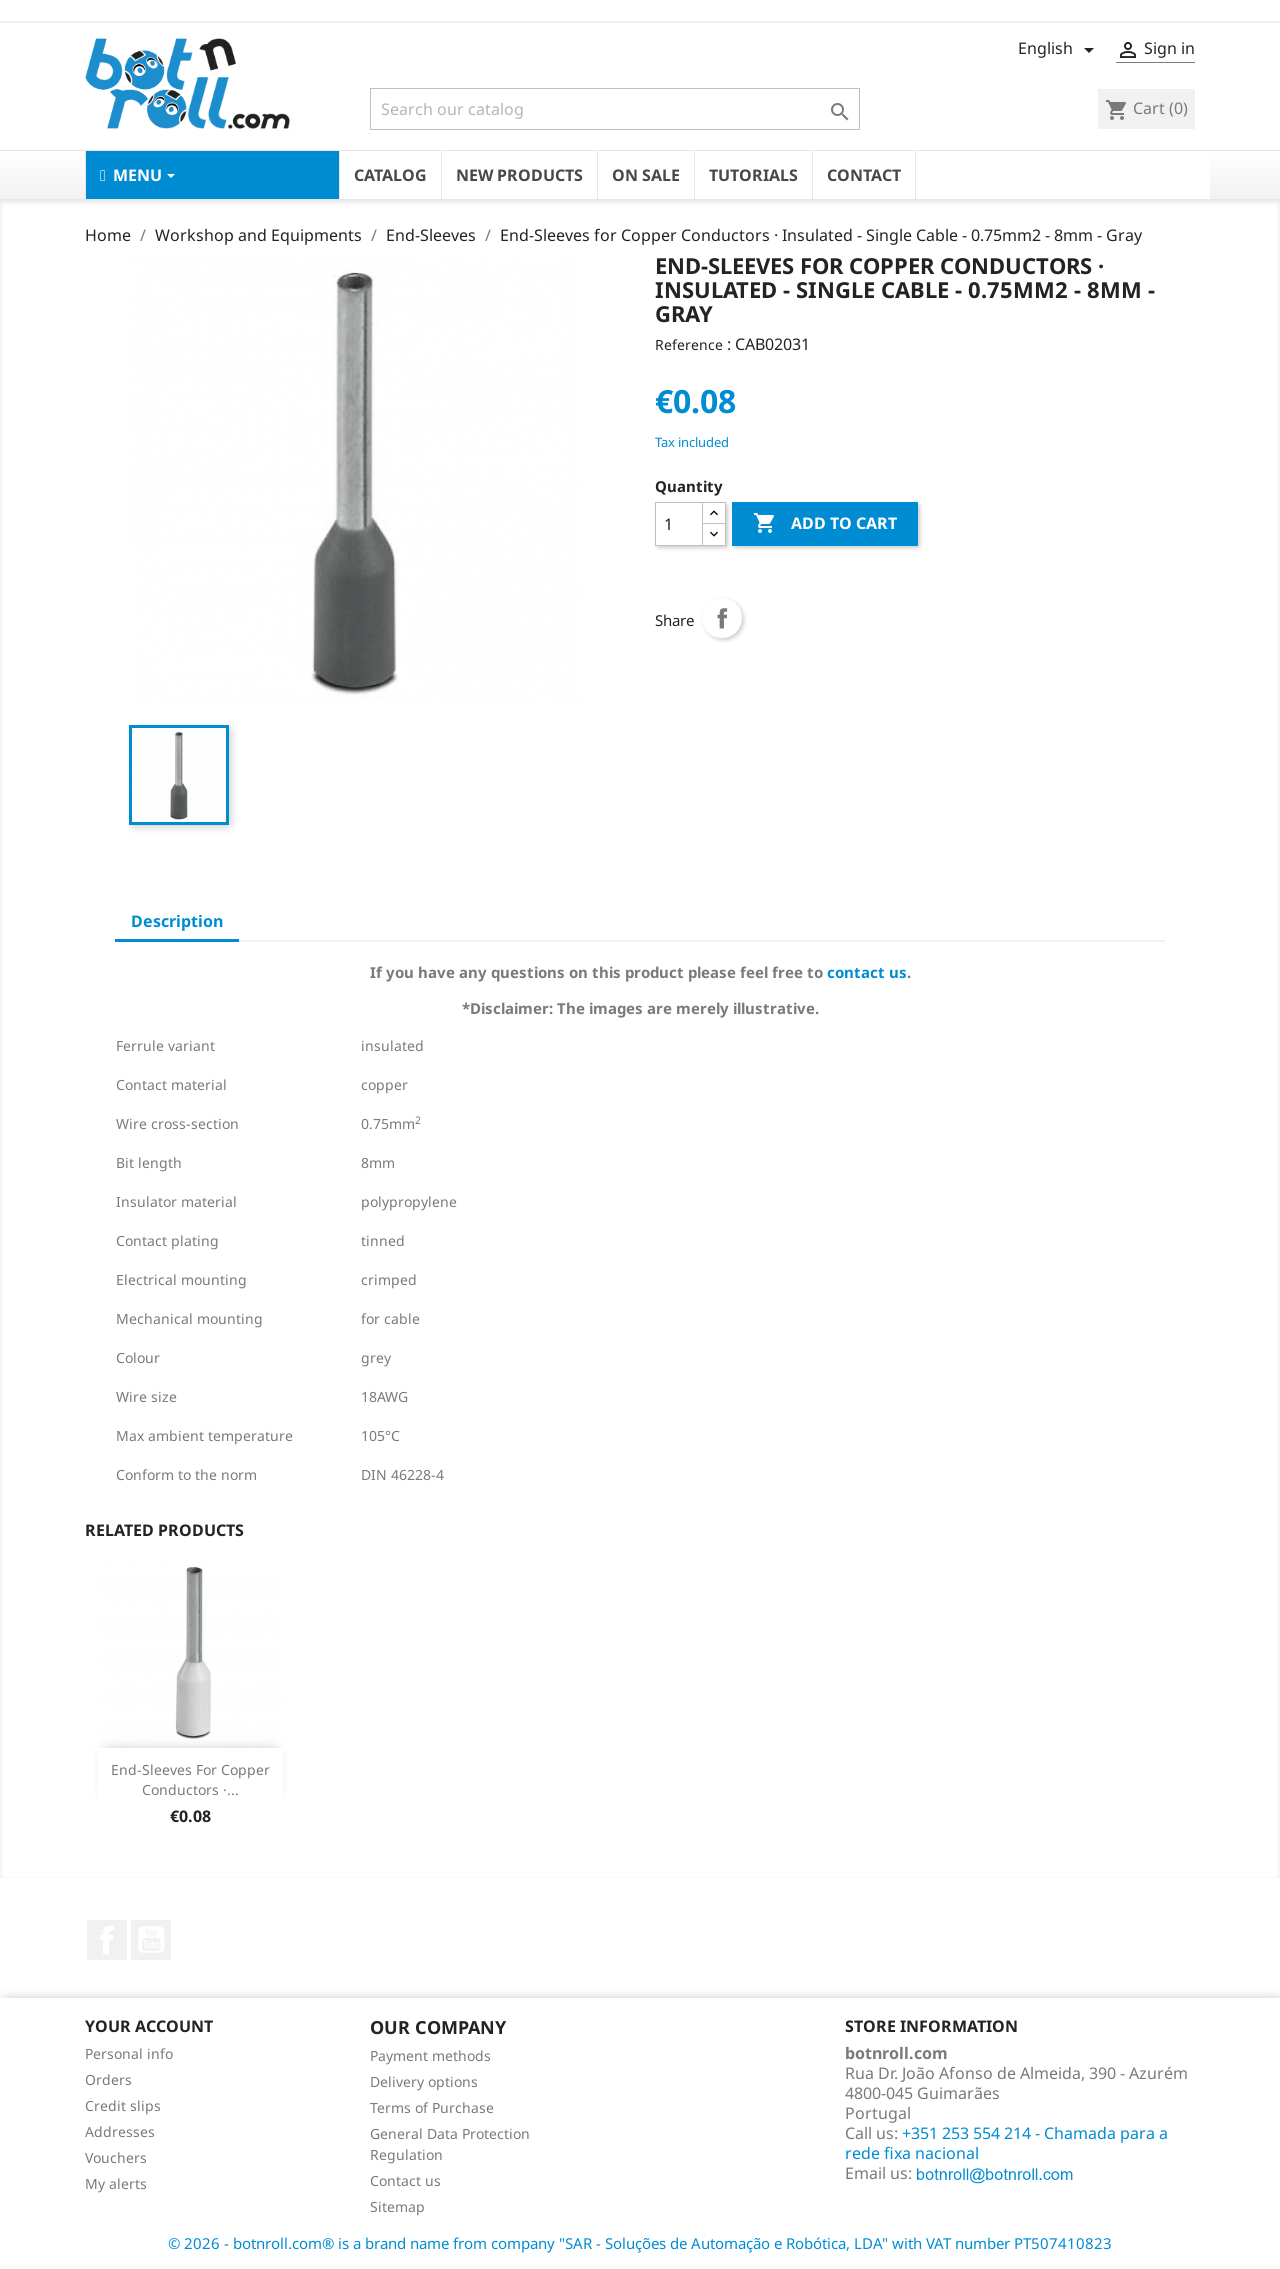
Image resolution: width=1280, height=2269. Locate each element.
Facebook (107, 1940)
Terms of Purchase (432, 2107)
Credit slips (123, 2105)
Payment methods (430, 2055)
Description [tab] (177, 921)
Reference (689, 344)
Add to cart (825, 524)
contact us (867, 972)
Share (722, 618)
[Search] (615, 109)
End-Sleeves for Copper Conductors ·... (190, 1779)
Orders (108, 2079)
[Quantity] (679, 524)
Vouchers (116, 2157)
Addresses (120, 2131)
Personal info (129, 2053)
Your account (149, 2026)
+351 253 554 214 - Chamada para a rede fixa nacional (1006, 2143)
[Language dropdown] (1059, 50)
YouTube (151, 1940)
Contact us (405, 2180)
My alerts (116, 2183)
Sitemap (397, 2206)
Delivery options (424, 2081)
